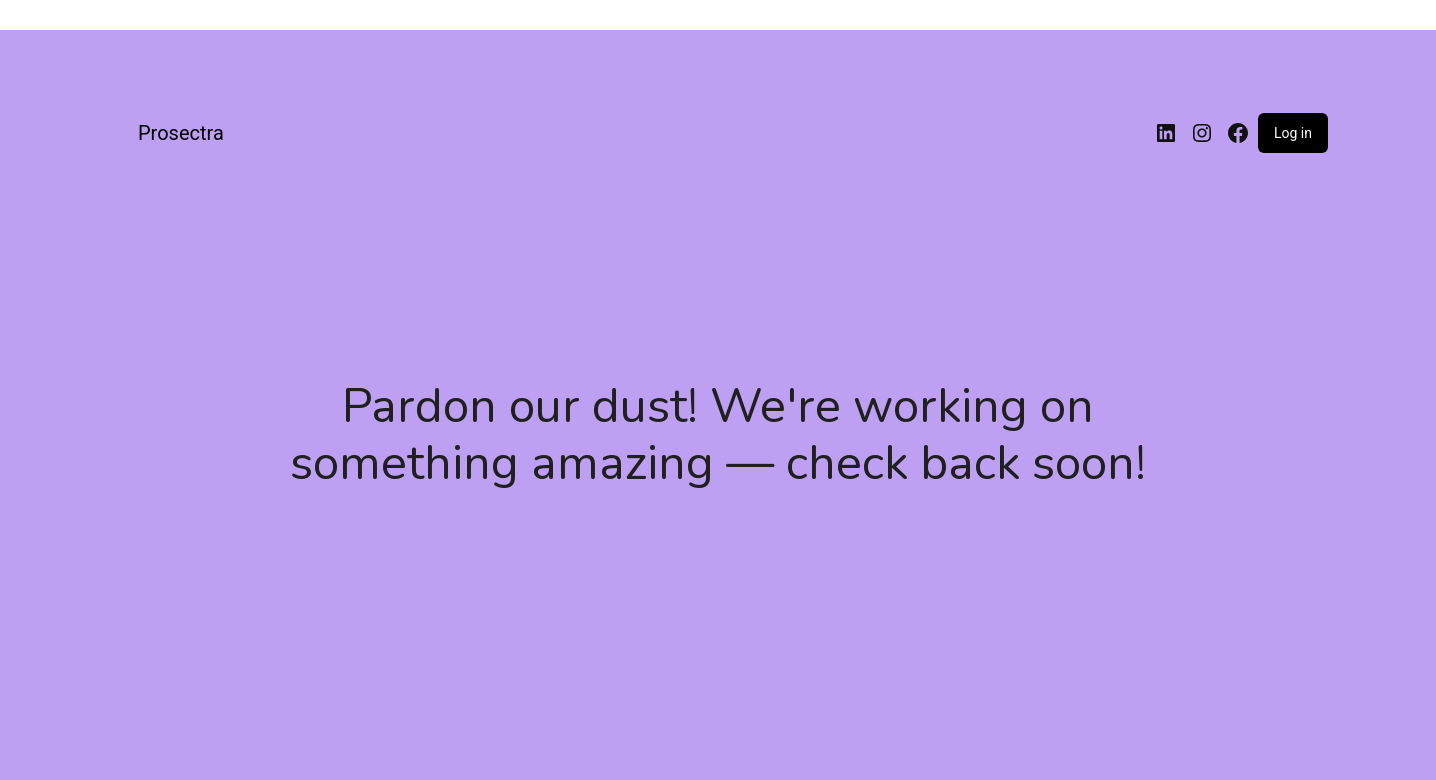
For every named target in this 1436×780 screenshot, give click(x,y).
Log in (1293, 133)
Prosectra (181, 133)
